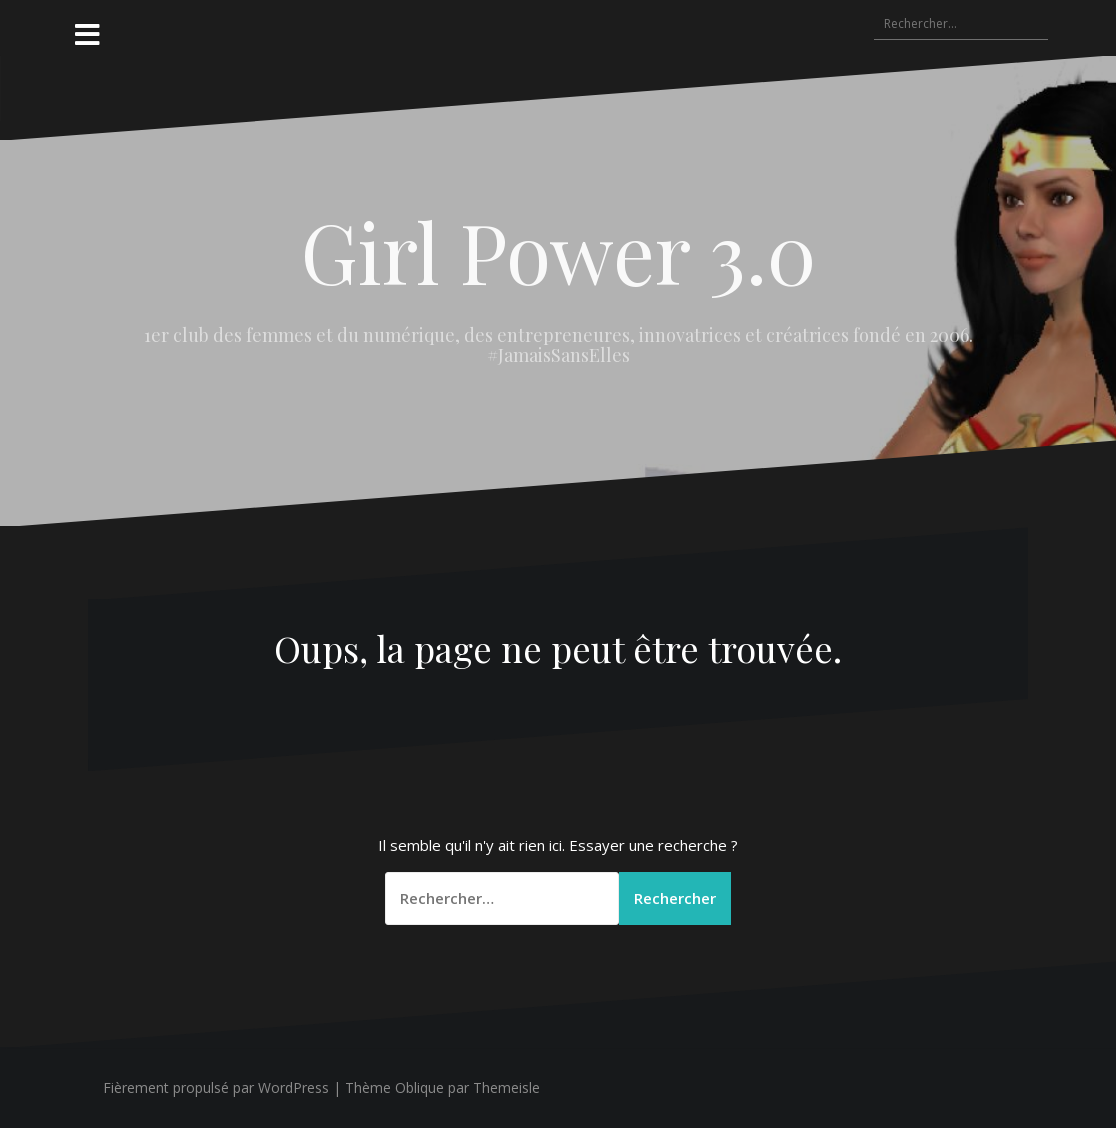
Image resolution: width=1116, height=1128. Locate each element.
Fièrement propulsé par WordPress (216, 1087)
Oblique (419, 1087)
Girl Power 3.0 (558, 251)
